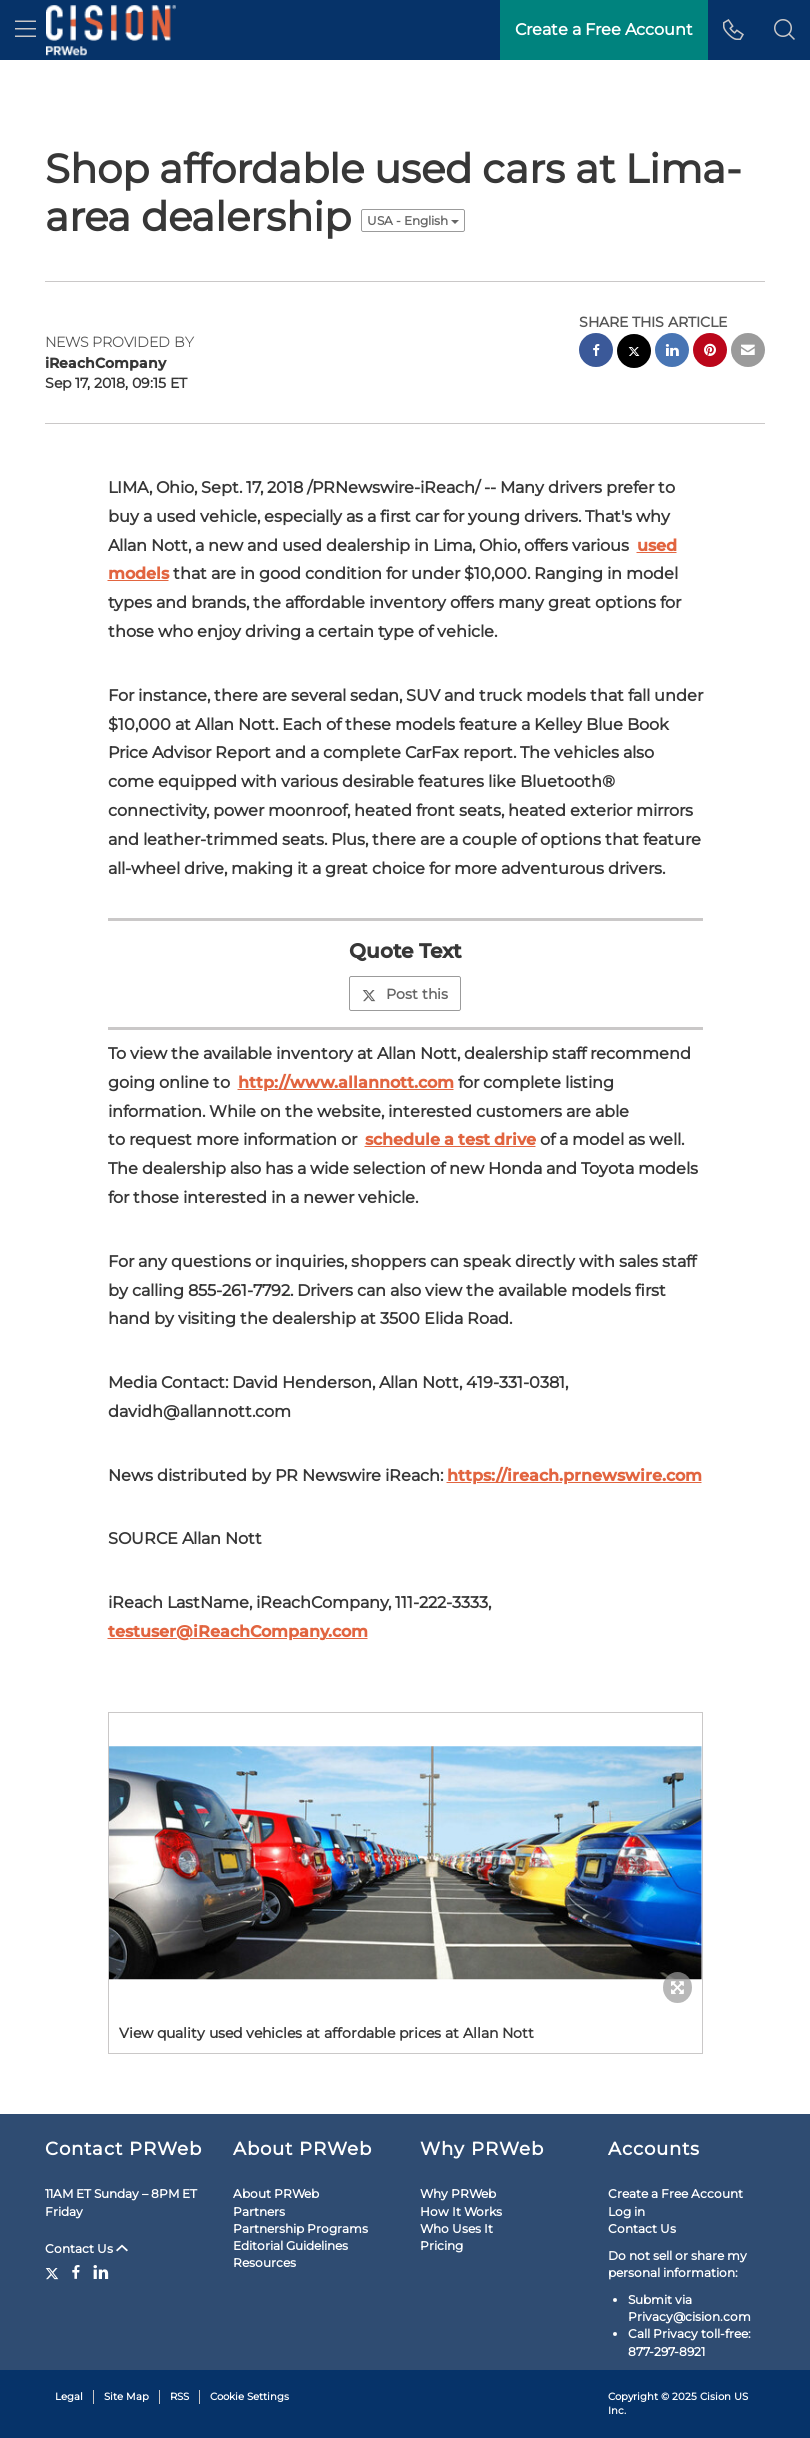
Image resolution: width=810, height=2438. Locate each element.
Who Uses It (456, 2228)
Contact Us (86, 2248)
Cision (715, 2396)
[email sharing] (748, 352)
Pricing (441, 2245)
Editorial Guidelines (290, 2245)
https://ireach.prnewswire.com (574, 1475)
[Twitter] (54, 2272)
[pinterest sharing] (710, 352)
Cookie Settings (249, 2396)
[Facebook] (76, 2272)
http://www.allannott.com (346, 1082)
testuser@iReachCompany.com (238, 1631)
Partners (259, 2211)
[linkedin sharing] (672, 352)
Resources (264, 2262)
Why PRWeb (458, 2193)
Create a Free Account (675, 2193)
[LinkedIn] (101, 2272)
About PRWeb (276, 2193)
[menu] (25, 30)
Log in (626, 2211)
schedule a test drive (450, 1139)
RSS (179, 2396)
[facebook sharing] (596, 352)
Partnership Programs (300, 2228)
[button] (784, 30)
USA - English (413, 220)
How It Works (461, 2211)
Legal (69, 2396)
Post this (405, 994)
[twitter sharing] (634, 353)
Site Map (126, 2396)
